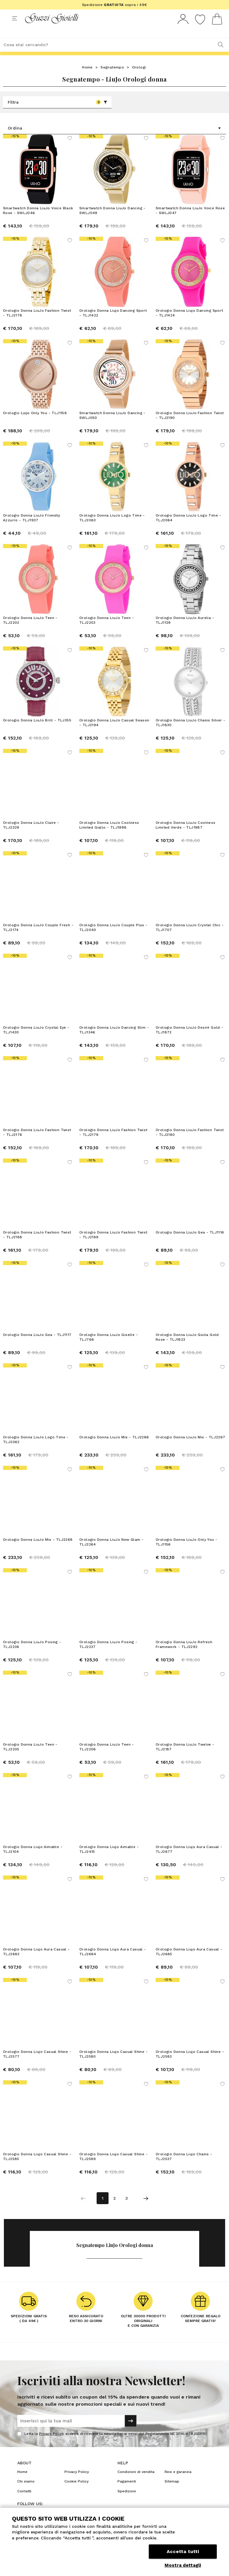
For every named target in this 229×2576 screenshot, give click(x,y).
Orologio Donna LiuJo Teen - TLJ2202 (30, 631)
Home (87, 78)
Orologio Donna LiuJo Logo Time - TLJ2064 (188, 528)
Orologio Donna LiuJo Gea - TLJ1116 (190, 1243)
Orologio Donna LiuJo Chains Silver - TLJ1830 (190, 733)
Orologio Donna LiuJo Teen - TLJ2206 (106, 1757)
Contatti (24, 2502)
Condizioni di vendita (135, 2483)
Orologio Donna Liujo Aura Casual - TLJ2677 (189, 1860)
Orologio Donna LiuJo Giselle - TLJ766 (108, 1348)
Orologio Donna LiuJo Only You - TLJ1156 (186, 1553)
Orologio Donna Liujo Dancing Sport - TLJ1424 (189, 323)
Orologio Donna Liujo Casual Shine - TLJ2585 (37, 2167)
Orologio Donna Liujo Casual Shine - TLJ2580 (113, 2065)
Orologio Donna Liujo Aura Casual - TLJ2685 (189, 1962)
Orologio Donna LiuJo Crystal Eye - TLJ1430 (36, 1040)
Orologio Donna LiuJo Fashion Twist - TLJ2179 (113, 1143)
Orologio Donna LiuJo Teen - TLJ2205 (30, 1757)
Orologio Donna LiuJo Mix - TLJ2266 (114, 1448)
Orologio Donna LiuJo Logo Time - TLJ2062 (36, 1450)
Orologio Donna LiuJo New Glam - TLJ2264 (111, 1553)
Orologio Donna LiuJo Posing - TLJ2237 (108, 1655)
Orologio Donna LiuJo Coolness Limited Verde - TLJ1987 (186, 836)
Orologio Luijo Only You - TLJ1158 (35, 424)
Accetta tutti (183, 2551)
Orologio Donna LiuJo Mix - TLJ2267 (190, 1448)
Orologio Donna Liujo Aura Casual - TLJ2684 (112, 1962)
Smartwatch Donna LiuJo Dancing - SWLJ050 (112, 426)
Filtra (57, 113)
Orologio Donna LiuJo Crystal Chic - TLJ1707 (190, 938)
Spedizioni (126, 2502)
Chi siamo (26, 2492)
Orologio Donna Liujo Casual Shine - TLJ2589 (113, 2167)
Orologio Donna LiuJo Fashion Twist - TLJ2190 (190, 426)
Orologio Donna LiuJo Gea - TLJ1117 (37, 1346)
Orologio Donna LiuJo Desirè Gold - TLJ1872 (189, 1040)
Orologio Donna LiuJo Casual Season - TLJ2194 (114, 733)
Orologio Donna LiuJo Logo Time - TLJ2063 (112, 528)
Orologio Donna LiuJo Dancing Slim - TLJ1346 (114, 1040)
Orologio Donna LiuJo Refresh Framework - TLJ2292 (184, 1655)
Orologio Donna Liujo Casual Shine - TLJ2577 (37, 2065)
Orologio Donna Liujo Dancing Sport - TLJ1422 (113, 323)
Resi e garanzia (178, 2483)
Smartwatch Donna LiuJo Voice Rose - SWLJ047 (190, 221)
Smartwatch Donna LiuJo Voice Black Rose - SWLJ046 (38, 221)
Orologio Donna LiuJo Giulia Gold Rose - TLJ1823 (187, 1348)
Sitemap (172, 2492)
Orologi (139, 78)
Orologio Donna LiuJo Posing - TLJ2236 (32, 1655)
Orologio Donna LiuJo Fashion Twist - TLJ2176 (37, 1143)
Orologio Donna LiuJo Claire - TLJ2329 (31, 836)
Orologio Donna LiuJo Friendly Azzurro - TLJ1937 (31, 528)
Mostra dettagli (183, 2565)
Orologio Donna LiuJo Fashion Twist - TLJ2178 (37, 323)
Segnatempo (112, 78)
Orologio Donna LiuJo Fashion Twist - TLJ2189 (113, 1245)
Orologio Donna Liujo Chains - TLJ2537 (184, 2167)
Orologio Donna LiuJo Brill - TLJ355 (37, 731)
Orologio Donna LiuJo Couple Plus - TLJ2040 (113, 938)
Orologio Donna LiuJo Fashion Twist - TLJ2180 (190, 1143)
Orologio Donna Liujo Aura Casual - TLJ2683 (36, 1962)
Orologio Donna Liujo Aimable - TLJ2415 (109, 1860)
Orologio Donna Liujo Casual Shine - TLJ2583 (190, 2065)
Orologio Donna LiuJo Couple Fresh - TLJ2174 (38, 938)
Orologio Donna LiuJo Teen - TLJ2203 (106, 631)
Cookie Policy (76, 2492)
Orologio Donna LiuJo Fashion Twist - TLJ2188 (37, 1245)
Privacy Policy (51, 2445)
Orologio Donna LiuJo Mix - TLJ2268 (38, 1551)
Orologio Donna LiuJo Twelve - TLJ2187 (185, 1757)
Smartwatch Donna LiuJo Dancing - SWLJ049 (112, 221)
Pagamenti (126, 2492)
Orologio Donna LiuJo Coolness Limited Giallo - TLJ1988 (109, 836)
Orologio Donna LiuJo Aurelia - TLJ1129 (185, 631)
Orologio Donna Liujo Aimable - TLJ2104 (32, 1860)
